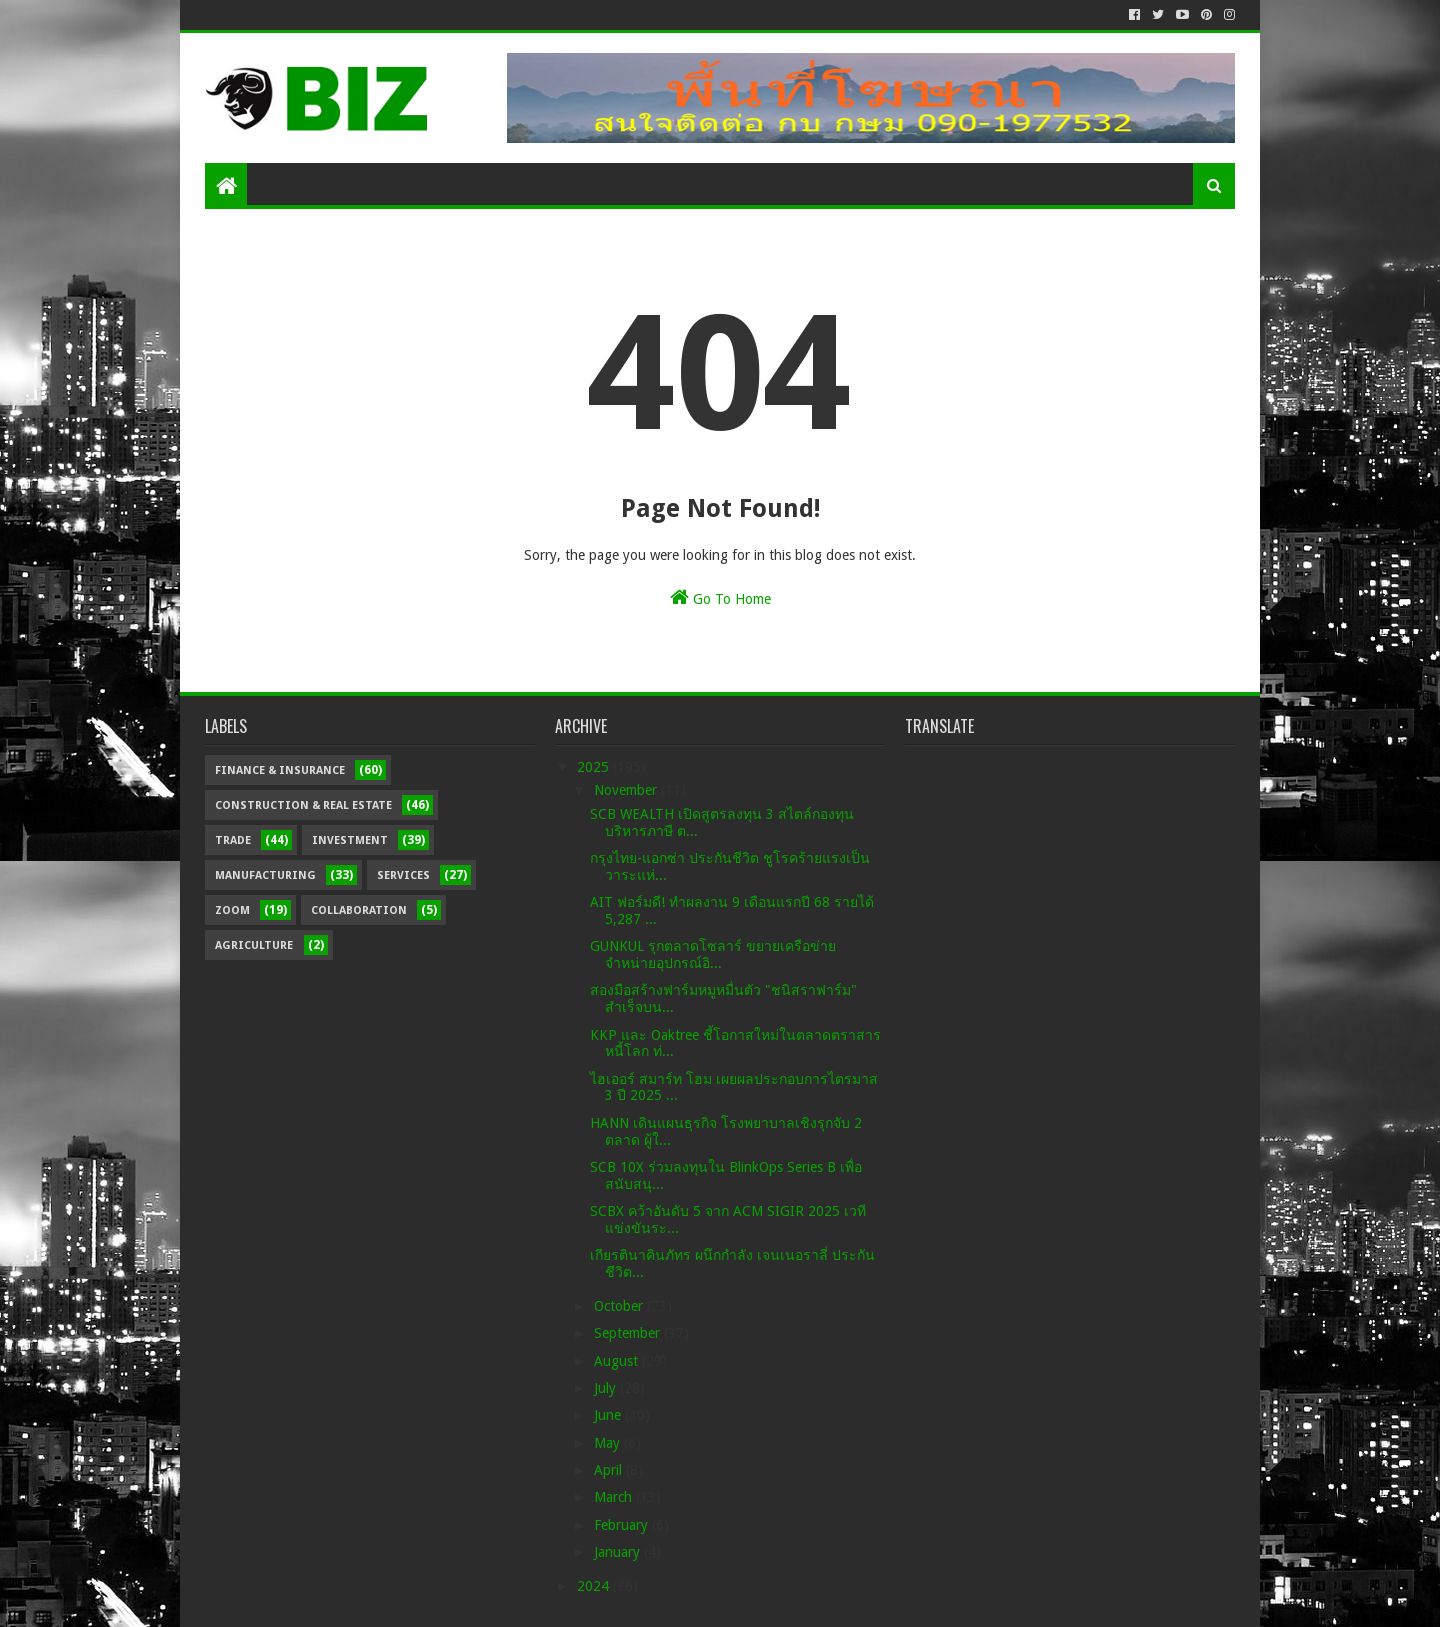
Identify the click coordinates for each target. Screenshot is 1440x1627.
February (623, 1525)
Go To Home (720, 597)
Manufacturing (265, 875)
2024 (595, 1586)
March (615, 1497)
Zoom (232, 910)
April (610, 1470)
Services (403, 875)
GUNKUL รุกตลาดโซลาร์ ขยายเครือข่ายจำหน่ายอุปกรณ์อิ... (713, 954)
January (619, 1552)
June (609, 1415)
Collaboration (359, 910)
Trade (233, 840)
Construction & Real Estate (303, 805)
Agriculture (254, 945)
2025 (595, 767)
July (607, 1388)
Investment (350, 840)
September (629, 1333)
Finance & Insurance (280, 770)
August (618, 1361)
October (620, 1306)
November (627, 790)
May (609, 1443)
